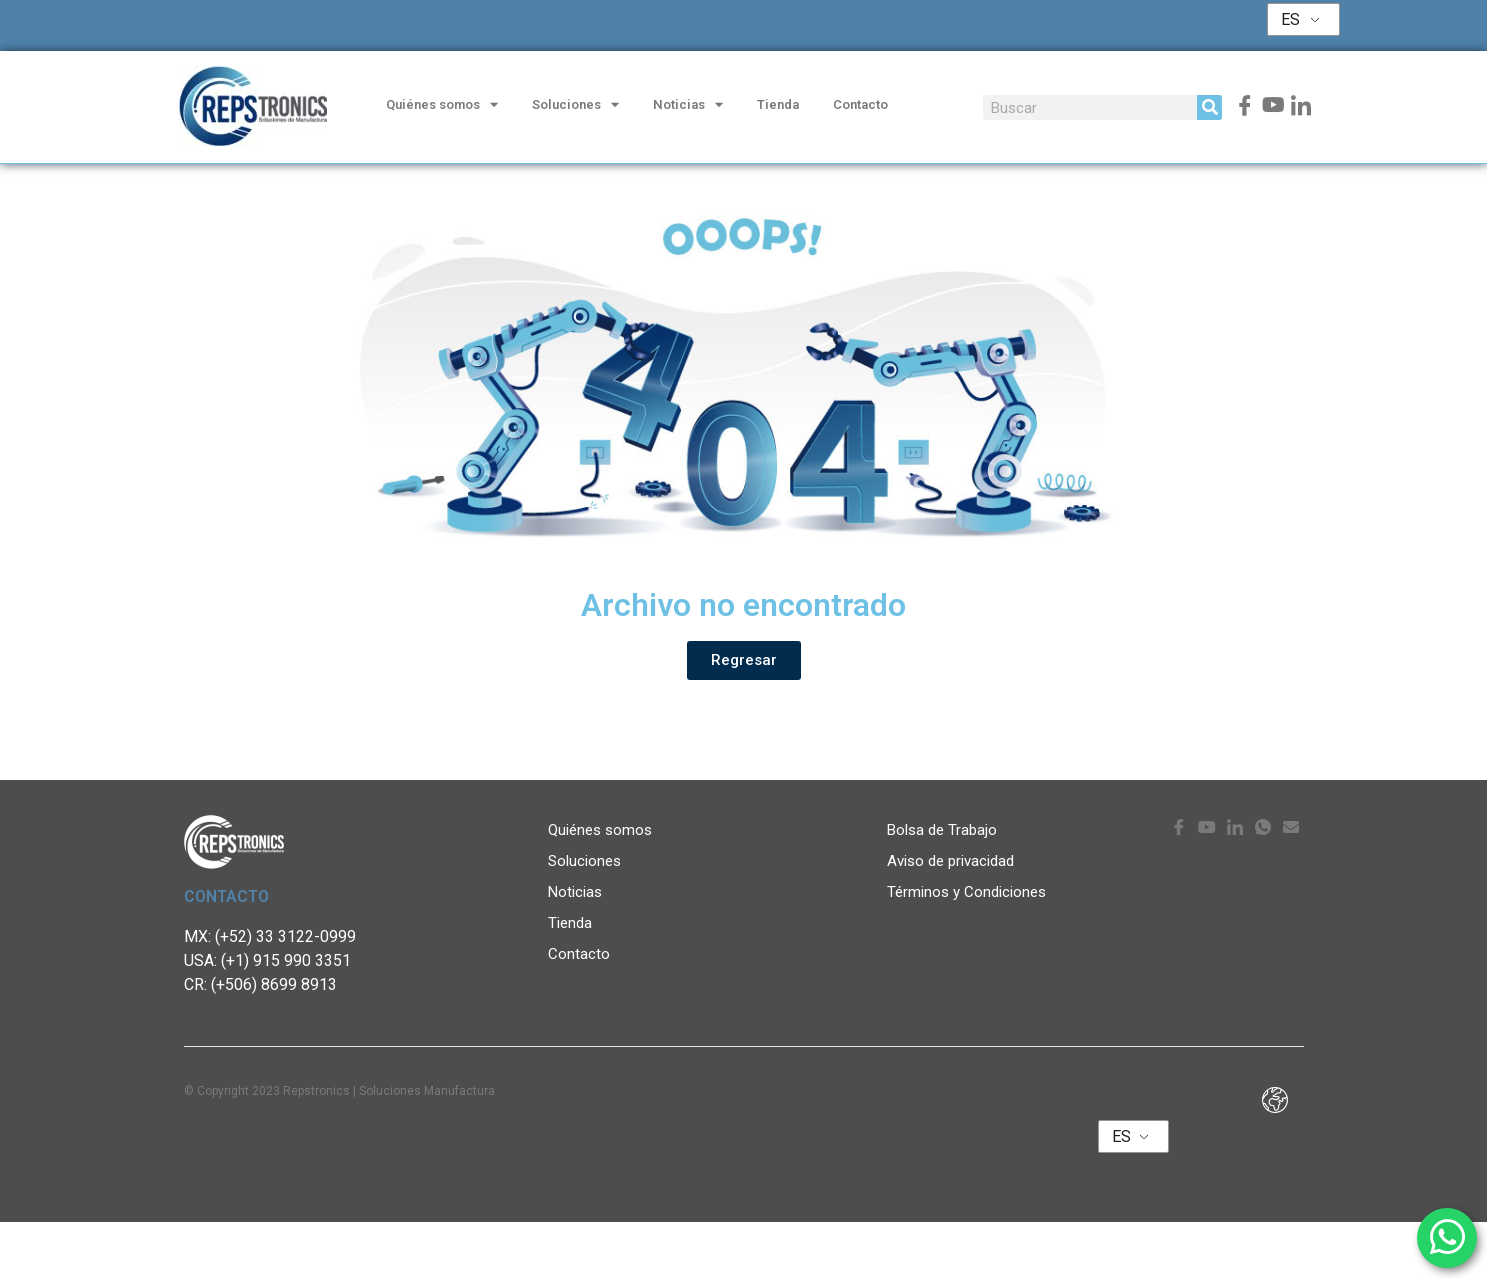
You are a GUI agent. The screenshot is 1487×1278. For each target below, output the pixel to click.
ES (1290, 19)
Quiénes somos (442, 105)
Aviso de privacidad (950, 917)
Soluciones (575, 105)
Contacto (860, 104)
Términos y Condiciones (966, 948)
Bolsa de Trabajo (942, 886)
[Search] (1209, 107)
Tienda (778, 104)
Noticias (688, 105)
